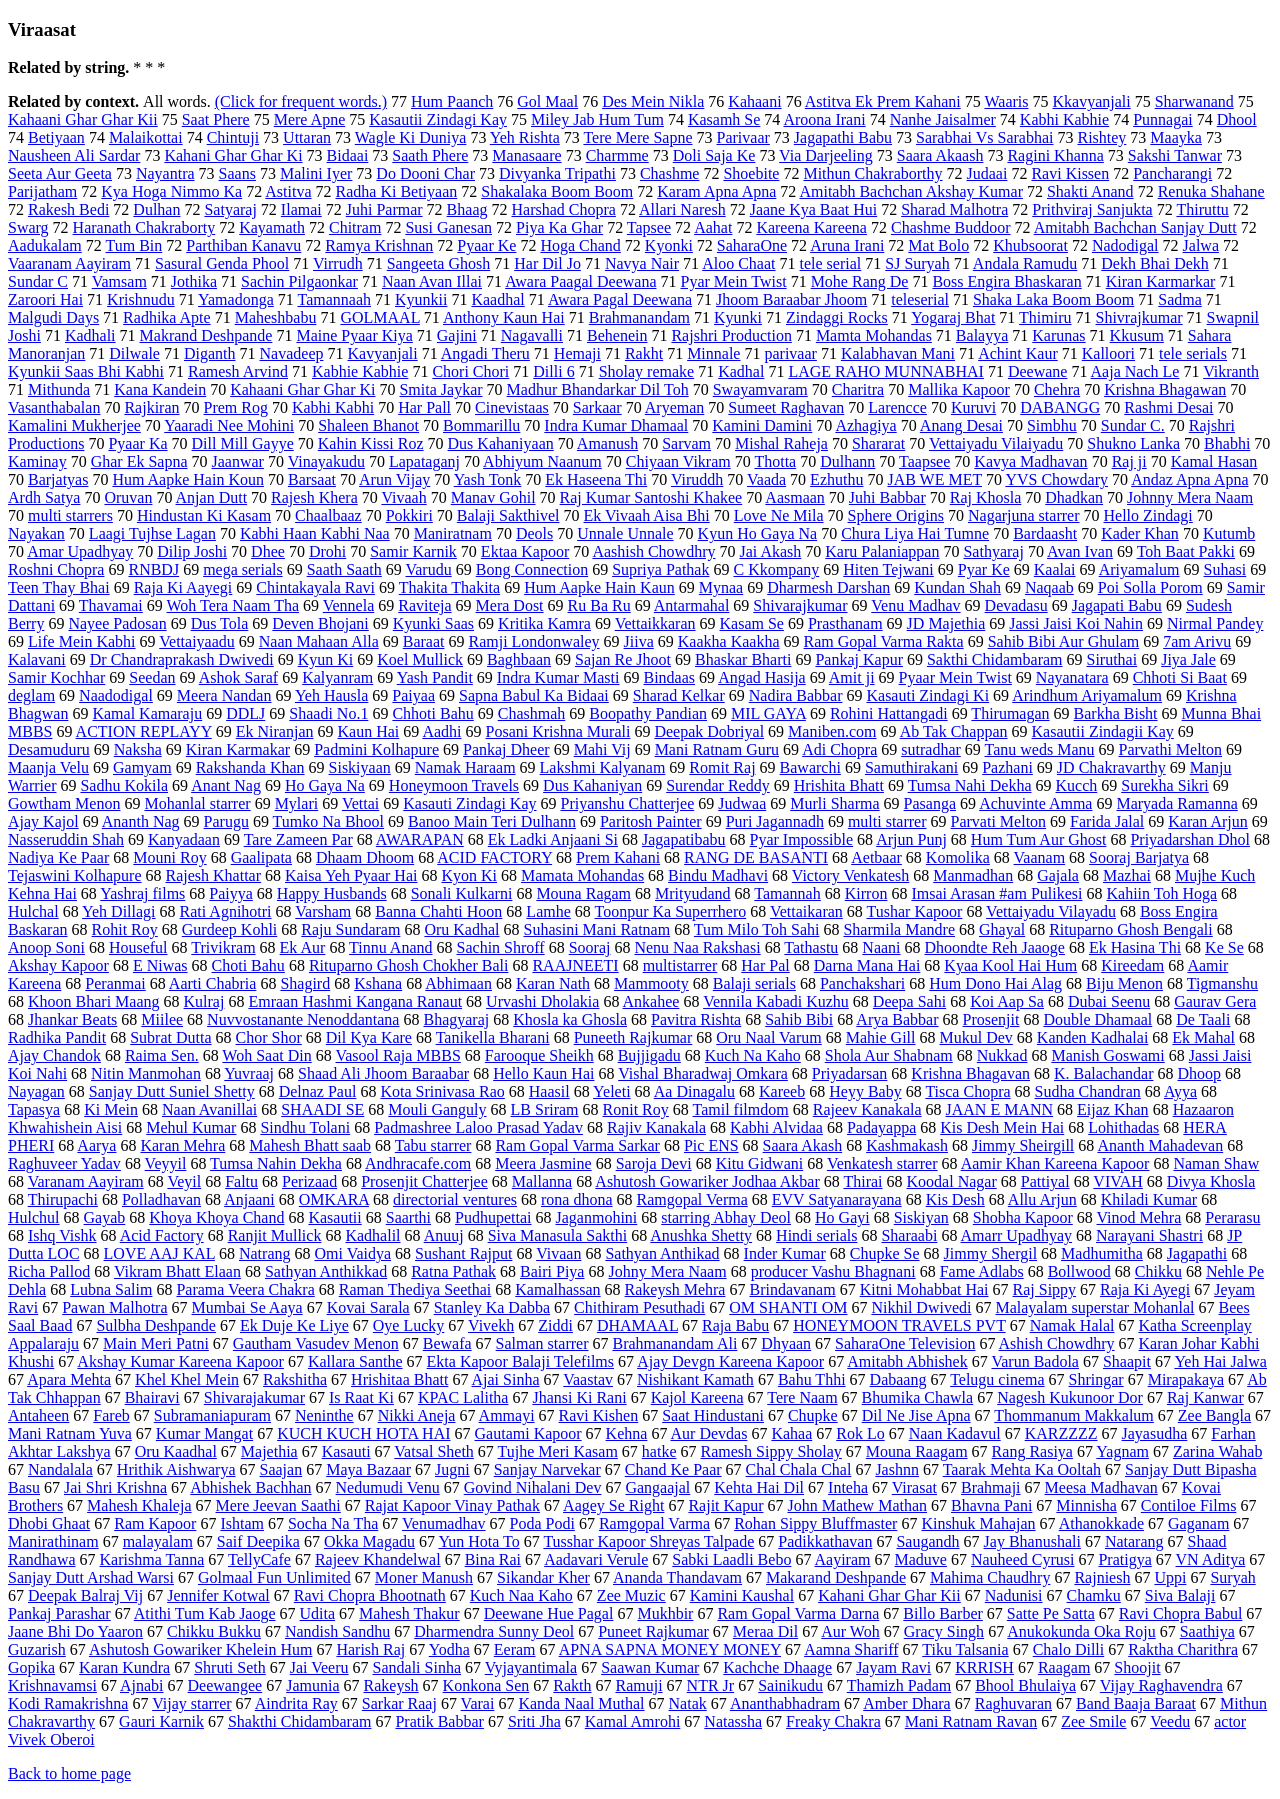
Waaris (1006, 101)
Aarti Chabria (213, 983)
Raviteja (424, 605)
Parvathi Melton (1171, 749)
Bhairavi (152, 1397)
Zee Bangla (1214, 1415)
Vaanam (1040, 857)
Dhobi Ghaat (49, 1523)
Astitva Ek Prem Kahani (883, 101)
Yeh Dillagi (119, 911)
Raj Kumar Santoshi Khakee (651, 497)
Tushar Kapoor (915, 911)
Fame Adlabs (982, 1271)
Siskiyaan (360, 767)
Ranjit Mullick (275, 1235)
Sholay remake (647, 371)
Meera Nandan (224, 695)
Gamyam (142, 767)
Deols (534, 533)
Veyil (184, 1181)
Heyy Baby (865, 1091)
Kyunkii (421, 299)
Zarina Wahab (1217, 1451)
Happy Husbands (332, 893)
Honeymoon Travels (454, 785)
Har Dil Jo (547, 263)
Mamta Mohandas (874, 335)
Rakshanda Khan (250, 767)
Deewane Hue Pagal (549, 1613)
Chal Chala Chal (799, 1469)
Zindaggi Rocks (837, 317)
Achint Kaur (1018, 353)
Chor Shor (269, 1037)
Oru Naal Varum (768, 1037)
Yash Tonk (488, 479)
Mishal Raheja (781, 443)
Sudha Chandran (1088, 1091)
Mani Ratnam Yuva (70, 1433)
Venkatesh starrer (882, 1163)
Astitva (288, 191)
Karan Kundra (124, 1667)
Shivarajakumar (254, 1397)
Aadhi (441, 731)
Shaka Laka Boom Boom (1053, 299)
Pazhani (1007, 767)
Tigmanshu (1222, 983)
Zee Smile (1093, 1721)
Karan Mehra (182, 1145)
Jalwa (1201, 245)
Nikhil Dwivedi (921, 1307)
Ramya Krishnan (379, 245)
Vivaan (558, 1253)
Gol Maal (547, 101)
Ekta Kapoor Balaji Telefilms (520, 1361)
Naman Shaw (1216, 1163)
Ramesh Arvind (238, 371)
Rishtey (1101, 137)
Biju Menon (1124, 983)
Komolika (958, 857)
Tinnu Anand (390, 947)
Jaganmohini (597, 1217)
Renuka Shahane (1211, 191)
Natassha (733, 1721)
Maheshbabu (276, 317)
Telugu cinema (997, 1379)
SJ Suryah (917, 263)
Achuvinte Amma (1035, 803)
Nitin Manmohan (146, 1073)
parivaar (790, 353)
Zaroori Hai (45, 299)
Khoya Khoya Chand (216, 1217)
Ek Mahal (1203, 1037)
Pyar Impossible (802, 839)
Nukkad (1002, 1055)
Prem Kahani (618, 857)
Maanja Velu (48, 767)
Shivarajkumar (800, 605)
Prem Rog (236, 407)
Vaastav (588, 1379)
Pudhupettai (493, 1217)
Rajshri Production (731, 335)
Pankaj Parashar (59, 1613)
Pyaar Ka (137, 443)
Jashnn (897, 1469)
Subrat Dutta (170, 1037)
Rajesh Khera (314, 497)
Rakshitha (295, 1379)
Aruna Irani (847, 245)
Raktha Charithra (1183, 1649)
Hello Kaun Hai (543, 1073)
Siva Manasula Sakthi (558, 1235)
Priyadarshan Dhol (1190, 839)
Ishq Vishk (62, 1235)
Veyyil (166, 1163)
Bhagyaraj (456, 1019)
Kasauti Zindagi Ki (927, 695)
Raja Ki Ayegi (1145, 1289)
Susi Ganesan (448, 227)
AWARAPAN (420, 839)
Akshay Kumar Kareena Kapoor (180, 1361)
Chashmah (532, 713)
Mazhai (1127, 875)
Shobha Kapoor (1023, 1217)
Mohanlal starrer (197, 803)
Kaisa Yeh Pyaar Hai (351, 875)
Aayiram (843, 1559)
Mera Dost (510, 605)
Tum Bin (133, 245)
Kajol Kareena (697, 1397)
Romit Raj (722, 767)
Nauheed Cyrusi (1023, 1559)
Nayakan (36, 533)
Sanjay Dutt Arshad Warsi (91, 1577)
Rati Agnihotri (226, 911)
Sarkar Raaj (399, 1703)
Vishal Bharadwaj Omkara (703, 1073)
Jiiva (639, 641)
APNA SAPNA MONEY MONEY (670, 1649)
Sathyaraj (993, 551)
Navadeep (292, 353)
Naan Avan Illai (432, 281)
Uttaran (307, 137)
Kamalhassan (557, 1289)
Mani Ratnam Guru (717, 749)
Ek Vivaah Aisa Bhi (646, 515)
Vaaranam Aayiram (69, 263)
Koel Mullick (420, 659)
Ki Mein (111, 1109)
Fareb (111, 1415)
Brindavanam (792, 1289)
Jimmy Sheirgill (1023, 1145)
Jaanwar (238, 461)
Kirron (866, 893)
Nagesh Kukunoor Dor (1070, 1397)
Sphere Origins (896, 515)
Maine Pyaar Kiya (354, 335)
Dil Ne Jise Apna (916, 1415)
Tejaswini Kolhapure (75, 875)
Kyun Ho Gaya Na (758, 533)
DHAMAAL (637, 1325)
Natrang (265, 1253)
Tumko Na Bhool (328, 821)
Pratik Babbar (439, 1721)
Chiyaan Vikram (678, 461)
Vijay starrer (191, 1703)
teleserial (920, 299)
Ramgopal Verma (692, 1199)
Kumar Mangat (204, 1433)
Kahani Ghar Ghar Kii (889, 1595)
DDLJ (245, 713)
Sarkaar (597, 407)
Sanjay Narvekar (547, 1469)
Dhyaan (786, 1343)
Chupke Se (885, 1253)
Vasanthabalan (54, 407)
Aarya (96, 1145)
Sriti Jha (534, 1721)
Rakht (644, 353)
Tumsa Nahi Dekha (970, 785)
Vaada (766, 479)
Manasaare (526, 155)
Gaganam (1198, 1523)
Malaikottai (146, 137)
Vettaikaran (806, 911)
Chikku (1158, 1271)
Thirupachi (63, 1199)
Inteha (848, 1487)
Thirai (862, 1181)
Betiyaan (56, 137)
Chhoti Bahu (432, 713)
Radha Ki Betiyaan (397, 191)
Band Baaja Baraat (1136, 1703)
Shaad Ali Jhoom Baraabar (383, 1073)
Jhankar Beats (72, 1019)
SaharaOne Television (905, 1343)
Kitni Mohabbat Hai (924, 1289)
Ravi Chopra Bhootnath (370, 1595)
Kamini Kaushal (742, 1595)
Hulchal (33, 911)
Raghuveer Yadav (64, 1163)
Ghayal (1002, 929)
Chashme (670, 173)
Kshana (378, 983)
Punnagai (1163, 119)
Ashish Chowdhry (1057, 1343)
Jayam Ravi (893, 1667)
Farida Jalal (1107, 821)
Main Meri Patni (156, 1343)
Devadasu (1016, 605)
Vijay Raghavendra (1161, 1685)
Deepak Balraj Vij (85, 1595)
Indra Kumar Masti (558, 677)
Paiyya (231, 893)
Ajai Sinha (506, 1379)
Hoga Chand (580, 245)
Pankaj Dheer (506, 749)
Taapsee (924, 461)
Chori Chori (470, 371)
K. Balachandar (1104, 1073)
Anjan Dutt (212, 497)
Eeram (515, 1649)
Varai (478, 1703)
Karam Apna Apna (716, 191)
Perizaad (309, 1181)
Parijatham (42, 191)
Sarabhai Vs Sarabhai (984, 137)
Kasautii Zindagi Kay (438, 119)
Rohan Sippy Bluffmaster (815, 1523)
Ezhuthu (836, 479)
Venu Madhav (915, 605)
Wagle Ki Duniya (411, 137)
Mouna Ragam (583, 893)
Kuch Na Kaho (753, 1055)
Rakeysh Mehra (675, 1289)
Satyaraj (230, 209)
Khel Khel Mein (187, 1379)
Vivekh (491, 1325)
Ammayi (507, 1415)
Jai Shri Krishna (115, 1487)
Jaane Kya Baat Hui (814, 209)
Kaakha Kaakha (729, 641)
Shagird (305, 983)
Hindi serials (816, 1235)
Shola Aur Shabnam (889, 1055)
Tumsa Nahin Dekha (276, 1163)
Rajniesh (1102, 1577)
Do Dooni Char (425, 173)
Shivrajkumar (1139, 317)
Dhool (1237, 119)
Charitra (858, 389)
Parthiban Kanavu (243, 245)
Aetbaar (876, 857)
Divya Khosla (1211, 1181)
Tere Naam (802, 1397)
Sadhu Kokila (124, 785)
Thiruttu (1202, 209)
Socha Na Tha (333, 1523)
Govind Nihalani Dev (533, 1487)
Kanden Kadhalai (1093, 1037)
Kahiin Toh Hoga (1161, 893)
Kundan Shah (957, 587)
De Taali (1203, 1019)
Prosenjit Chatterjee (424, 1181)
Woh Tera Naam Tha (233, 605)
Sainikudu (790, 1685)
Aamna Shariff (851, 1649)
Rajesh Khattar (214, 875)
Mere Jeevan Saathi (278, 1505)
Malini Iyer (316, 173)
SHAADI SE (322, 1109)
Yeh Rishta (525, 137)
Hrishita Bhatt (839, 785)
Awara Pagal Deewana (620, 299)
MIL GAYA (768, 713)
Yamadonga (236, 299)
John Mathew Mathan (858, 1505)
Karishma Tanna (152, 1559)
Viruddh (697, 479)
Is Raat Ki (361, 1397)
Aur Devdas (709, 1433)
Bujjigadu (649, 1055)
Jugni (452, 1469)
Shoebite (751, 173)
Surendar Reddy (718, 785)
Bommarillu (481, 425)
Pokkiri (409, 515)
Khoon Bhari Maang (94, 1001)
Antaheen (38, 1415)
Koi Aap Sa (1007, 1001)
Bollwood (1079, 1271)
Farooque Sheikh (539, 1055)
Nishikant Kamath (695, 1379)
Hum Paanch (452, 101)
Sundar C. (1133, 425)
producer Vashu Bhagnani (833, 1271)
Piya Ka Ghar (559, 227)
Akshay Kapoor (58, 965)
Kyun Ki (326, 659)
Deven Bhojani (320, 623)
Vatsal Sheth (434, 1451)
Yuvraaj (249, 1073)
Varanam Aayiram (86, 1181)
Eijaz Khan (1113, 1109)
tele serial (831, 263)
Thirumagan (1010, 713)
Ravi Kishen (599, 1415)
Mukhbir (665, 1613)
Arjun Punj (911, 839)
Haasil (549, 1091)
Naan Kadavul (955, 1433)
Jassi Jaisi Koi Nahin (1076, 623)
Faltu (241, 1181)
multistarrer (680, 965)
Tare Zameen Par (298, 839)
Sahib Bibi (799, 1019)
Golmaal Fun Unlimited (274, 1577)
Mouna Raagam (917, 1451)
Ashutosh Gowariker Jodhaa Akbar (707, 1181)
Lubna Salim (111, 1289)
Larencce (897, 407)
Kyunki (738, 317)
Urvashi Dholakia (542, 1001)
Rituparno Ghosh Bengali (1131, 929)
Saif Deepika (258, 1541)
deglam (31, 695)
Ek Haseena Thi (596, 479)
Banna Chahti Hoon (438, 911)
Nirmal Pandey (1215, 623)
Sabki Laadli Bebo (731, 1559)
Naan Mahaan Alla (319, 641)
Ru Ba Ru (599, 605)
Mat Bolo (938, 245)
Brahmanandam (639, 317)
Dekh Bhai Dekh (1155, 263)
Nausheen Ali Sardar (74, 155)
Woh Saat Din (266, 1055)
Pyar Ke (984, 569)
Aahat (713, 227)
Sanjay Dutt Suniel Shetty (172, 1091)
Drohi (327, 551)
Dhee (268, 551)
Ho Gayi (842, 1217)
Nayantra (165, 173)
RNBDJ (153, 569)
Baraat (424, 641)
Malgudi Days (53, 317)
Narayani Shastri (1149, 1235)
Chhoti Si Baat (1180, 677)
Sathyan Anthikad (662, 1253)
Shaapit (1127, 1361)
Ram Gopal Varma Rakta (884, 641)
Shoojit (1137, 1667)
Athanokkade (1101, 1523)
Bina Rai (493, 1559)
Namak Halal (1072, 1325)
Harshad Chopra (563, 209)
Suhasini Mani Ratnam (596, 929)
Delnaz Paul (318, 1091)
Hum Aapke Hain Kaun (599, 587)
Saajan (281, 1469)
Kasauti (346, 1451)
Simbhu (1052, 425)
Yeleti (612, 1091)
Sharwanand (1194, 101)
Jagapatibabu (684, 839)
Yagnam (1122, 1451)
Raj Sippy (1045, 1289)
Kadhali (90, 335)
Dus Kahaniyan (592, 785)
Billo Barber (943, 1613)
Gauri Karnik (161, 1721)
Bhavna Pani (991, 1505)
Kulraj (204, 1001)
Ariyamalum (1139, 569)
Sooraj (590, 947)
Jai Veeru (319, 1667)
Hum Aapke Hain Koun (188, 479)
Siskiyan (921, 1217)
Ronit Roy (636, 1109)
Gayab (105, 1217)
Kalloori (1108, 353)
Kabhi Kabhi (333, 407)
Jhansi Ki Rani (579, 1397)
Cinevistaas (512, 407)
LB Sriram (545, 1109)
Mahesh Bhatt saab (310, 1145)
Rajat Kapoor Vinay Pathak (452, 1505)
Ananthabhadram (785, 1703)
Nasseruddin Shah (66, 839)
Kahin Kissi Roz (371, 443)
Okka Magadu (369, 1541)
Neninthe (324, 1415)
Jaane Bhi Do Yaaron (75, 1631)
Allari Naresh (682, 209)
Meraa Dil (765, 1631)
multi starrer (887, 821)
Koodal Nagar (952, 1181)
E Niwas (160, 965)
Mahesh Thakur (409, 1613)
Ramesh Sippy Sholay (771, 1451)
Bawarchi (810, 767)
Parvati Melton (999, 821)
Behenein (617, 335)
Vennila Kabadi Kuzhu (776, 1001)
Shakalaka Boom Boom (557, 191)
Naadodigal (116, 695)
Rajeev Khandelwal (378, 1559)
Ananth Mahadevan (1160, 1145)
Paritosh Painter (651, 821)
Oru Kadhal (461, 929)
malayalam (158, 1541)
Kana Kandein (160, 389)
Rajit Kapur (725, 1505)
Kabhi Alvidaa (776, 1127)
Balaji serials (754, 983)
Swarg (28, 227)
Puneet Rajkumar (653, 1631)
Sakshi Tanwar (1175, 155)
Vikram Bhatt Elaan (177, 1271)
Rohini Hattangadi (889, 713)
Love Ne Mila (779, 515)
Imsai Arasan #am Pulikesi (996, 893)
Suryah (1232, 1577)
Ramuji (638, 1685)
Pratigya (1124, 1559)
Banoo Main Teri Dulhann (492, 821)
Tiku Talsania (965, 1649)
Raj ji (1129, 461)
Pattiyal (1045, 1181)
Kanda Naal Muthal (581, 1703)
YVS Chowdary (1056, 479)
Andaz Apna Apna (1189, 479)
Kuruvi (973, 407)
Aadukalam (45, 245)
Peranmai (115, 983)
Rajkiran (151, 407)
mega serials (243, 569)
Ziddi (555, 1325)
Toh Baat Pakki (1186, 551)
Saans (237, 173)
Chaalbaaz (328, 515)
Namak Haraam (465, 767)
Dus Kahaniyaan (501, 443)
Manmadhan (973, 875)
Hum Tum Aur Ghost (1039, 839)
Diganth (210, 353)
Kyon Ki (469, 875)
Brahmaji (991, 1487)
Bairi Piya (552, 1271)
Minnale (713, 353)
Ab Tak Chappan (954, 731)
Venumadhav (444, 1523)
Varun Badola (1035, 1361)
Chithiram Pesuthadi (639, 1307)
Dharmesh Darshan (828, 587)
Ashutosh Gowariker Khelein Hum (201, 1649)
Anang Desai (961, 425)
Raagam (1064, 1667)
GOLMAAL (379, 317)
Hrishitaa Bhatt (399, 1379)
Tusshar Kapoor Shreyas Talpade (648, 1541)
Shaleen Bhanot (368, 425)
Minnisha (1086, 1505)
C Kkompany (776, 569)
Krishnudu (141, 299)
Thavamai (111, 605)
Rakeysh (391, 1685)
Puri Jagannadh (775, 821)
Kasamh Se (724, 119)
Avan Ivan (1080, 551)
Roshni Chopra (56, 569)
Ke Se (1224, 947)
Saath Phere (430, 155)
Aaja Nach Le (1135, 371)
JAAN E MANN (1000, 1109)
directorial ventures (455, 1199)
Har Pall (424, 407)
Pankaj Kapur (859, 659)
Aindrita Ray (296, 1703)
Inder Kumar (785, 1253)
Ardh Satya (44, 497)
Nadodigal (1125, 245)
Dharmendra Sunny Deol (494, 1631)
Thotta (775, 461)
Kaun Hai (369, 731)
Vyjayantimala (531, 1667)
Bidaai (348, 155)
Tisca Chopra (967, 1091)
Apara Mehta (69, 1379)
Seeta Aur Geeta (60, 173)
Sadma (1180, 299)
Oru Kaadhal (176, 1451)
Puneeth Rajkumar (633, 1037)
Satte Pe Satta (1051, 1613)
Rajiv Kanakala (656, 1127)
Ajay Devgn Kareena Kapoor (730, 1361)
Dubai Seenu (1109, 1001)
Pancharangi (1172, 173)
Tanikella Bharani (493, 1037)
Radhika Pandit (57, 1037)
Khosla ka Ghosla (570, 1019)
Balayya (982, 335)
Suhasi (1225, 569)
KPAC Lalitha (463, 1397)
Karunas (1058, 335)
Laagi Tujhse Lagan (152, 533)
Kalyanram (337, 677)
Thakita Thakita (449, 587)
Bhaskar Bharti (743, 659)
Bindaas (669, 677)
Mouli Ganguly (437, 1109)
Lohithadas (1123, 1127)
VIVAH (1117, 1181)
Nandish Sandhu (337, 1631)
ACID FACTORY (494, 857)
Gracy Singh (944, 1631)
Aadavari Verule (596, 1559)
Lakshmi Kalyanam (603, 767)
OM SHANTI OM (788, 1307)
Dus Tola (220, 623)
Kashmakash (907, 1145)
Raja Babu (735, 1325)
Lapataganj (424, 461)
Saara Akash (803, 1145)
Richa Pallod (49, 1271)
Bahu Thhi (812, 1379)
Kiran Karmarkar (1161, 281)
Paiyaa (413, 695)
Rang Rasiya (1032, 1451)
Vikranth (1231, 371)
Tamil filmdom (741, 1109)
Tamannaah (334, 299)
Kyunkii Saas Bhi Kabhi (86, 371)
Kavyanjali (382, 353)
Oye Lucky (409, 1325)
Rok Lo (860, 1433)
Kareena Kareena (811, 227)
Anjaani (249, 1199)
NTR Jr (711, 1685)
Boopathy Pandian (648, 713)
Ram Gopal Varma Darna (798, 1613)
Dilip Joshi (192, 551)
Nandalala (60, 1469)
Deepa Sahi (909, 1001)
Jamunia (312, 1685)
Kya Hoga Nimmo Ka (171, 191)
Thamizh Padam (899, 1685)
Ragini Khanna (1055, 155)
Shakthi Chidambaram (300, 1721)
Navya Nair (642, 263)
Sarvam (686, 443)
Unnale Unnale (625, 533)
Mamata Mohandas (582, 875)
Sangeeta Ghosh (439, 263)
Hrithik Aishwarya (176, 1469)
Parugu (226, 821)
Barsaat (312, 479)
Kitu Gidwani (760, 1163)
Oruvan (128, 497)
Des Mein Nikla (653, 101)
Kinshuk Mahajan (978, 1523)
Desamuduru (49, 749)
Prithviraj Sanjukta (1092, 209)
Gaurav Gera (1215, 1001)
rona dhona (577, 1199)
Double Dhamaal (1097, 1019)
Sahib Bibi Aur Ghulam (1064, 641)
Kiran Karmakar (238, 749)
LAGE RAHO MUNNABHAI (886, 371)
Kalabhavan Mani (898, 353)
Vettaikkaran (655, 623)
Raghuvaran (1013, 1703)
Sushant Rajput (463, 1253)
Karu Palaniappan (882, 551)
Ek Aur (303, 947)
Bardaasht (1045, 533)
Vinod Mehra (1139, 1217)
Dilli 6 (553, 371)
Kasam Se (752, 623)
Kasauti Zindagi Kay (469, 803)
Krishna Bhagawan (1165, 389)
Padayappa (881, 1127)
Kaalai (1055, 569)
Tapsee (649, 227)
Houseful (138, 947)
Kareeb (782, 1091)
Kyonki (669, 245)
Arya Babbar (897, 1019)
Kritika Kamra (544, 623)
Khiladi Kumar (1149, 1199)
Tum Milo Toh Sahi (757, 929)
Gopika (31, 1667)
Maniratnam (453, 533)
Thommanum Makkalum (1074, 1415)
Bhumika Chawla (918, 1397)
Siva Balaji (1180, 1595)
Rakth (572, 1685)
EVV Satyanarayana (837, 1199)
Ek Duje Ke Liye (294, 1325)
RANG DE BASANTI (756, 857)
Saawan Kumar (650, 1667)
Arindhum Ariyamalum (1087, 695)
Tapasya (34, 1109)
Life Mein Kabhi (82, 641)
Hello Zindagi (1147, 515)
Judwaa (742, 803)
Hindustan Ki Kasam (204, 515)
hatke (659, 1451)
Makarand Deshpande (836, 1577)
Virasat (914, 1487)
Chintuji (233, 137)
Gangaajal (657, 1487)
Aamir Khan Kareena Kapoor (1055, 1163)
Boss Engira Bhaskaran (1006, 281)
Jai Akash (771, 551)
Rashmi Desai (1168, 407)
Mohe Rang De (860, 281)
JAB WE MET (934, 479)
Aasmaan (795, 497)
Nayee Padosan (117, 623)
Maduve (921, 1559)
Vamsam (119, 281)
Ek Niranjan (275, 731)
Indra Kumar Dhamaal (616, 425)
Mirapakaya (1186, 1379)
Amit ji (852, 677)
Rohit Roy (125, 929)
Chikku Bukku (214, 1631)
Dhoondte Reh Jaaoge (995, 947)
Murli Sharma (834, 803)
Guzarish (37, 1649)
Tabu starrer (433, 1145)
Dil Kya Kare (369, 1037)
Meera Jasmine (543, 1163)
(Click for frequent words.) (301, 101)
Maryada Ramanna (1176, 803)
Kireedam (1132, 965)
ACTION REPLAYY (144, 731)
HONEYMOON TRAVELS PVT (899, 1325)
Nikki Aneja (417, 1415)
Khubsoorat (1030, 245)
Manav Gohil (493, 497)
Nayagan (36, 1091)
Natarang (1134, 1541)
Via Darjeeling (826, 155)
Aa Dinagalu (694, 1091)
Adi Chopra (839, 749)
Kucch (1077, 785)
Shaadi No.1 (328, 713)
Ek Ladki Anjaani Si (553, 839)
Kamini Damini (762, 425)
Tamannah (787, 893)
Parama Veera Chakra (245, 1289)
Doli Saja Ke (714, 155)
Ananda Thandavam (677, 1577)
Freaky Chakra (833, 1721)
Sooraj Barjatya (1139, 857)
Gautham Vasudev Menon (316, 1343)
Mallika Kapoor (959, 389)
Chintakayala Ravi (315, 587)
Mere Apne (310, 119)
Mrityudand (693, 893)
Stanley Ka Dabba (492, 1307)
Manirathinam (53, 1541)
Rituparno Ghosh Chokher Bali (409, 965)
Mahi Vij (602, 749)
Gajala (1058, 875)
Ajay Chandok (54, 1055)
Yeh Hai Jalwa (1220, 1361)
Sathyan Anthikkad (326, 1271)
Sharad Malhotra (954, 209)
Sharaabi (909, 1235)
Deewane (1038, 371)
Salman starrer (542, 1343)
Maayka (1176, 137)
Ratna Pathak (453, 1271)
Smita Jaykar (440, 389)
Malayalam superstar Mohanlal (1094, 1307)
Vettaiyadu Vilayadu (1051, 911)
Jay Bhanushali (1032, 1541)
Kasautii (334, 1217)
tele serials (1193, 353)
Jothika (194, 281)
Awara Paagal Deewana (580, 281)
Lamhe (548, 911)
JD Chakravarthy (1111, 767)
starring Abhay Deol (726, 1217)
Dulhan (156, 209)
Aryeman (675, 407)
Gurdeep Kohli (230, 929)
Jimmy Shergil (991, 1253)
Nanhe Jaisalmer (943, 119)
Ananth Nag (141, 821)
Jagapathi (1197, 1253)
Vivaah (403, 497)
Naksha (138, 749)
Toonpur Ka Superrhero (671, 911)
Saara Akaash (940, 155)
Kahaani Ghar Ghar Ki (302, 389)
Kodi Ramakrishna (68, 1703)
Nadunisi (1014, 1595)
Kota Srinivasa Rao (442, 1091)
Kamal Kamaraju (147, 713)
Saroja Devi (654, 1163)
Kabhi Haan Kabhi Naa (315, 533)
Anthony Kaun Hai (504, 317)
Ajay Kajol (43, 821)
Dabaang (898, 1379)
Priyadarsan (850, 1073)
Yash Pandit (435, 677)
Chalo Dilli (1069, 1649)
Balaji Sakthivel (508, 515)
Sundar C (38, 281)
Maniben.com (832, 731)
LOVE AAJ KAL (159, 1253)
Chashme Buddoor (951, 227)
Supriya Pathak (660, 569)
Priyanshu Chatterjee (628, 803)
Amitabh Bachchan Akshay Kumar (911, 191)
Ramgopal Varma (654, 1523)
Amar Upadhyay (80, 551)
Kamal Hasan (1214, 461)
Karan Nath (553, 983)
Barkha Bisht (1116, 713)
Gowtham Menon (64, 803)
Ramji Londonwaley (533, 641)
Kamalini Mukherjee (74, 425)
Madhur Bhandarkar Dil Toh (598, 389)
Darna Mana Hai (867, 965)
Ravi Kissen (1070, 173)
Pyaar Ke (486, 245)
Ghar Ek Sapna (139, 461)
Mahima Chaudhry (990, 1577)
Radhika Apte (167, 317)
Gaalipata (261, 857)
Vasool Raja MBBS (397, 1055)
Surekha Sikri (1165, 785)
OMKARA (334, 1199)
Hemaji (577, 353)
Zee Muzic (631, 1595)
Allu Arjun (1042, 1199)
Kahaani (754, 101)
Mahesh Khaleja (139, 1505)
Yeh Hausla (331, 695)
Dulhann (847, 461)
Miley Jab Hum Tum (597, 119)
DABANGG (1060, 407)
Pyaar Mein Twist (955, 677)
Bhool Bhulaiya (1025, 1685)
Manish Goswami (1107, 1055)
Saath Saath (344, 569)
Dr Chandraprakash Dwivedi (182, 659)
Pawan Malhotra (114, 1307)
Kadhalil (372, 1235)
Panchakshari (862, 983)
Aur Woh (850, 1631)
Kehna (627, 1433)
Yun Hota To (478, 1541)
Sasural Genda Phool (222, 263)
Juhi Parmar (384, 209)
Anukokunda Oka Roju (1081, 1631)
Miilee (162, 1019)
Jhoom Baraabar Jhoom (791, 299)
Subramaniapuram (212, 1415)
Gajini (457, 335)
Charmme (617, 155)
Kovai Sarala (368, 1307)
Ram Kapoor (155, 1523)
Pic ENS (711, 1145)
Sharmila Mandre (899, 929)
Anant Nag (226, 785)
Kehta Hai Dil (759, 1487)
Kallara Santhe (355, 1361)
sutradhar (931, 749)
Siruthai (1112, 659)
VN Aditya (1211, 1559)
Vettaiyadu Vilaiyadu (996, 443)
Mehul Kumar (191, 1127)
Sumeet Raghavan (786, 407)
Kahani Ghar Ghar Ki (233, 155)
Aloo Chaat (738, 263)
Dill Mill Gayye (243, 443)
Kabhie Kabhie (360, 371)
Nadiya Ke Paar (58, 857)
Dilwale (134, 353)
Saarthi (408, 1217)
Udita (318, 1613)
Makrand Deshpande (206, 335)
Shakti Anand (1090, 191)
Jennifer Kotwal (218, 1595)
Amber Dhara (907, 1703)
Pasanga (930, 803)
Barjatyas (58, 479)
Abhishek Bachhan (250, 1487)
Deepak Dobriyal (709, 731)
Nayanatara (1072, 677)
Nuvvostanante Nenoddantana (303, 1019)
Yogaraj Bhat (953, 317)
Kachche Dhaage (777, 1667)
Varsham (323, 911)
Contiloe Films (1189, 1505)
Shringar (1096, 1379)
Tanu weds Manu (1040, 749)
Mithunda (59, 389)
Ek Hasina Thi (1135, 947)
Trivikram (223, 947)
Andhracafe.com (418, 1163)
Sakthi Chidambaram (995, 659)
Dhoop (1200, 1073)
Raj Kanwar (1205, 1397)
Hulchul (34, 1217)
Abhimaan (458, 983)
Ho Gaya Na (325, 785)
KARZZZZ (1061, 1433)
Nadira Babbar (796, 695)
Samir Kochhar (56, 677)
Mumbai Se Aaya (247, 1307)
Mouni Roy (169, 857)
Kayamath (272, 227)
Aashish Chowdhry (653, 551)
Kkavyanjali (1091, 101)
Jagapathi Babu (843, 137)
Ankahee (651, 1001)
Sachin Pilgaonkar (299, 281)
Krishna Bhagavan (970, 1073)
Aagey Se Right (613, 1505)
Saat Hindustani (713, 1415)
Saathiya (1207, 1631)
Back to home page (69, 1773)
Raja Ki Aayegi (183, 587)
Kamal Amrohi (633, 1721)
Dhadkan (1074, 497)
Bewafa (447, 1343)
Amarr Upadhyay (1017, 1235)
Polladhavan (161, 1199)
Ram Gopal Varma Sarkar (577, 1145)
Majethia (269, 1451)
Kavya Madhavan (1030, 461)
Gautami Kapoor (528, 1433)
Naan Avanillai (209, 1109)
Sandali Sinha (417, 1667)
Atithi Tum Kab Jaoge (205, 1613)
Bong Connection (532, 569)
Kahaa (791, 1433)
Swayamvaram (760, 389)
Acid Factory (162, 1235)
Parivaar (743, 137)
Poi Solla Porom (1150, 587)
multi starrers (70, 515)
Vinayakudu (326, 461)
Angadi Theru (485, 353)
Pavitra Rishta (696, 1019)
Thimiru (1045, 317)
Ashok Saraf (239, 677)
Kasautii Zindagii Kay (1103, 731)
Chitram (355, 227)
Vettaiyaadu (197, 641)
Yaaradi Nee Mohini (229, 425)
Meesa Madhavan (1101, 1487)
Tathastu (811, 947)
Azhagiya (865, 425)
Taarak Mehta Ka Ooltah (1022, 1469)
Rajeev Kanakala (867, 1109)
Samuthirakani (911, 767)
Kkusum (1137, 335)
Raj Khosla (986, 497)
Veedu (1170, 1721)
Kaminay (37, 461)
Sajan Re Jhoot (623, 659)
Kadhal (741, 371)
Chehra (1057, 389)
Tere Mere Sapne (637, 137)
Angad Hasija (762, 677)
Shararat (878, 443)
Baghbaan (519, 659)
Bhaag (467, 209)
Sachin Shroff (501, 947)
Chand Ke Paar (673, 1469)
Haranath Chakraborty (144, 227)
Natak (688, 1703)
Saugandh (927, 1541)
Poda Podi (542, 1523)
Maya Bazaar (368, 1469)
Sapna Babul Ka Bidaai (534, 695)
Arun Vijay (394, 479)
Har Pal (765, 965)
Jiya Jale (1188, 659)
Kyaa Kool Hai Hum (1010, 965)
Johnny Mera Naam (1190, 497)
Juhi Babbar (887, 497)
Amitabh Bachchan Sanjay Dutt (1135, 227)
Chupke (813, 1415)
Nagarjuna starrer (1024, 515)
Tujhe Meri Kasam (558, 1451)
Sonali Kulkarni (462, 893)
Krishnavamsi (52, 1685)
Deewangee (225, 1685)
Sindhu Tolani (305, 1127)
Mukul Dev (976, 1037)
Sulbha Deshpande (156, 1325)
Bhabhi (1227, 443)
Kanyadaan (184, 839)
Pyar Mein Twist (734, 281)
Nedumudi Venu (388, 1487)
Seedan (152, 677)
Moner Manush (424, 1577)
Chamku (1094, 1595)
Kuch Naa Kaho (521, 1595)
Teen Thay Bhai (59, 587)
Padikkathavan (825, 1541)
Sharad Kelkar (679, 695)
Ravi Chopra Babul (1181, 1613)
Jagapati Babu (1117, 605)
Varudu (428, 569)
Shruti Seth (230, 1667)
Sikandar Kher (543, 1577)
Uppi (1170, 1577)
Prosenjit (991, 1019)
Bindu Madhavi (718, 875)
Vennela (349, 605)
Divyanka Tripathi (557, 173)
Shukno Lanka (1133, 443)
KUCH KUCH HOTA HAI (363, 1433)
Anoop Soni (46, 947)
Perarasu (1232, 1217)
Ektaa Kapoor (525, 551)
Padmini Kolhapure (376, 749)
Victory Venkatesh (850, 875)
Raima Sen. (162, 1055)
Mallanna (542, 1181)
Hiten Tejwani (888, 569)
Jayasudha (1155, 1433)
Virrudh (338, 263)
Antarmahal (692, 605)
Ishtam (242, 1523)
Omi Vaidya (352, 1253)
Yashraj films (142, 893)
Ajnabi (142, 1685)
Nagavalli (532, 335)
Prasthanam (845, 623)
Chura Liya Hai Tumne (915, 533)
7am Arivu (1197, 641)
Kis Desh (955, 1199)
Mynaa (721, 587)
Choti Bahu (248, 965)
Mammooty (651, 983)
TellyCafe (259, 1559)
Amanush (607, 443)
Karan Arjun (1208, 821)
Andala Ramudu (1025, 263)
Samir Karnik (413, 551)
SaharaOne (752, 245)
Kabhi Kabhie (1064, 119)
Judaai (987, 173)
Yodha (449, 1649)
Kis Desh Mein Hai (1002, 1127)
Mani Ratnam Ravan (971, 1721)
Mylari (297, 803)
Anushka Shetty (701, 1235)
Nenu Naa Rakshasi (697, 947)
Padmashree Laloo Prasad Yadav (478, 1127)
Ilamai (301, 209)
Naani (881, 947)
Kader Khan (1140, 533)
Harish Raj (370, 1649)
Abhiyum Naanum (542, 461)
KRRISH (984, 1667)
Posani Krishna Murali (558, 731)
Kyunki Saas (433, 623)
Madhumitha (1102, 1253)
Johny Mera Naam (667, 1271)
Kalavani (37, 659)
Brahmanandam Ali (674, 1343)
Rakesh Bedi (68, 209)
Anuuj (444, 1235)
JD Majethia (946, 623)
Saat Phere (216, 119)
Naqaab (1049, 587)
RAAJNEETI (575, 965)
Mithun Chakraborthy (872, 173)
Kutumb (1229, 533)
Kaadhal (497, 299)
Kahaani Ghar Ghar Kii (83, 119)
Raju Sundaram (350, 929)
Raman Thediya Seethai (415, 1289)
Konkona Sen (486, 1685)
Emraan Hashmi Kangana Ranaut (355, 1001)
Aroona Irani (824, 119)
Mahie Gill (881, 1037)
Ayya (1180, 1091)
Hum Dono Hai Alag (995, 983)
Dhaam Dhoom (365, 857)
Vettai (360, 803)
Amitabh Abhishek (907, 1361)
